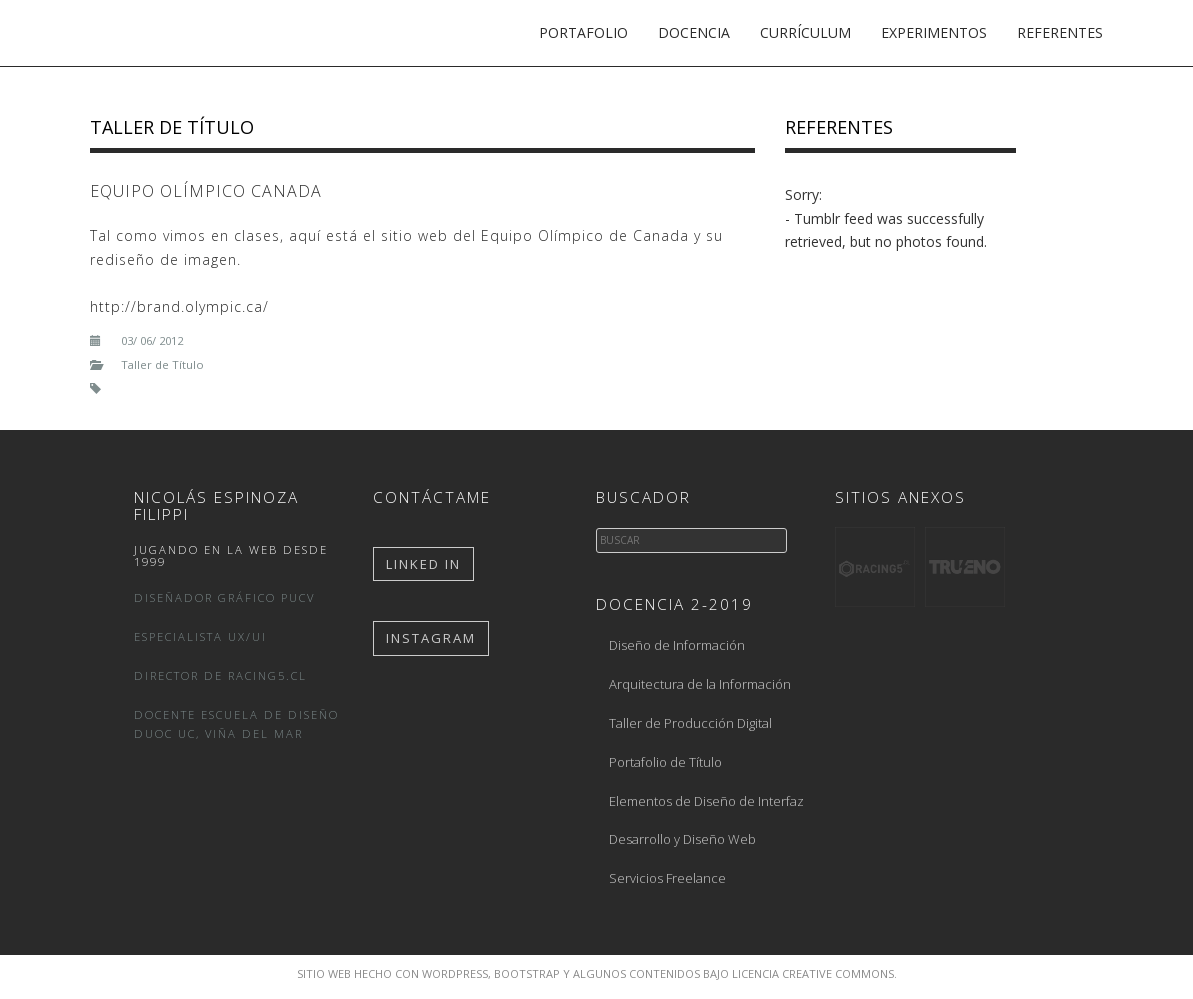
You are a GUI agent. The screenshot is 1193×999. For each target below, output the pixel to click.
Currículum (805, 32)
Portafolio (583, 32)
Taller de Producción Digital (690, 723)
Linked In (423, 564)
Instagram (431, 638)
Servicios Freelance (667, 878)
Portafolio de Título (665, 762)
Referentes (1060, 32)
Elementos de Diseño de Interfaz (706, 801)
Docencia (694, 32)
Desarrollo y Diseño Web (682, 839)
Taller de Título (172, 127)
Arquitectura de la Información (700, 684)
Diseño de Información (677, 645)
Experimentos (934, 32)
